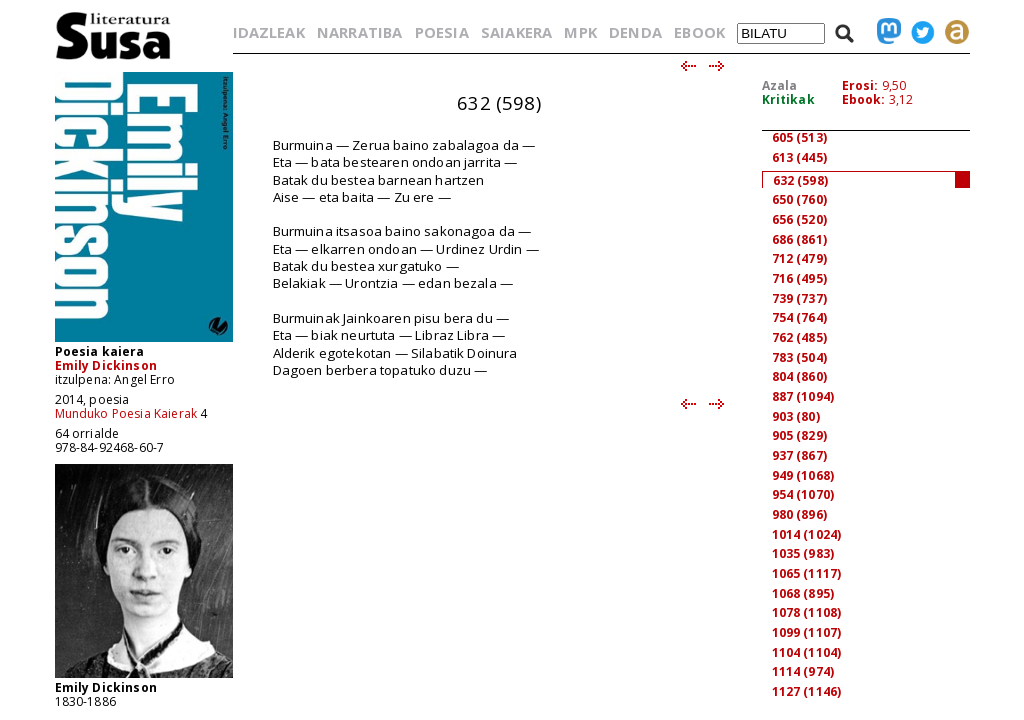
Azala (780, 85)
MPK (580, 32)
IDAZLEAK (269, 32)
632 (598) (800, 180)
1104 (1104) (807, 652)
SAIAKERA (516, 32)
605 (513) (799, 137)
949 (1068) (803, 475)
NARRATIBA (359, 32)
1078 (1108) (807, 612)
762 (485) (799, 337)
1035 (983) (803, 553)
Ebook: (864, 99)
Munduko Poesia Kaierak (126, 413)
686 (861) (799, 239)
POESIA (442, 32)
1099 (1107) (807, 632)
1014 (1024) (807, 534)
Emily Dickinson (106, 365)
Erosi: (860, 85)
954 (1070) (803, 494)
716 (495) (799, 278)
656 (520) (799, 219)
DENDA (635, 32)
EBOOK (699, 32)
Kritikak (788, 99)
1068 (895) (803, 593)
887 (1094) (803, 396)
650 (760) (799, 199)
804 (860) (799, 376)
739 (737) (799, 298)
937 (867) (799, 455)
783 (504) (799, 357)
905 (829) (799, 435)
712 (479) (799, 258)
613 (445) (799, 157)
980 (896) (799, 514)
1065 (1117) (807, 573)
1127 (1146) (807, 691)
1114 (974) (803, 671)
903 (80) (796, 416)
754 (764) (799, 317)
